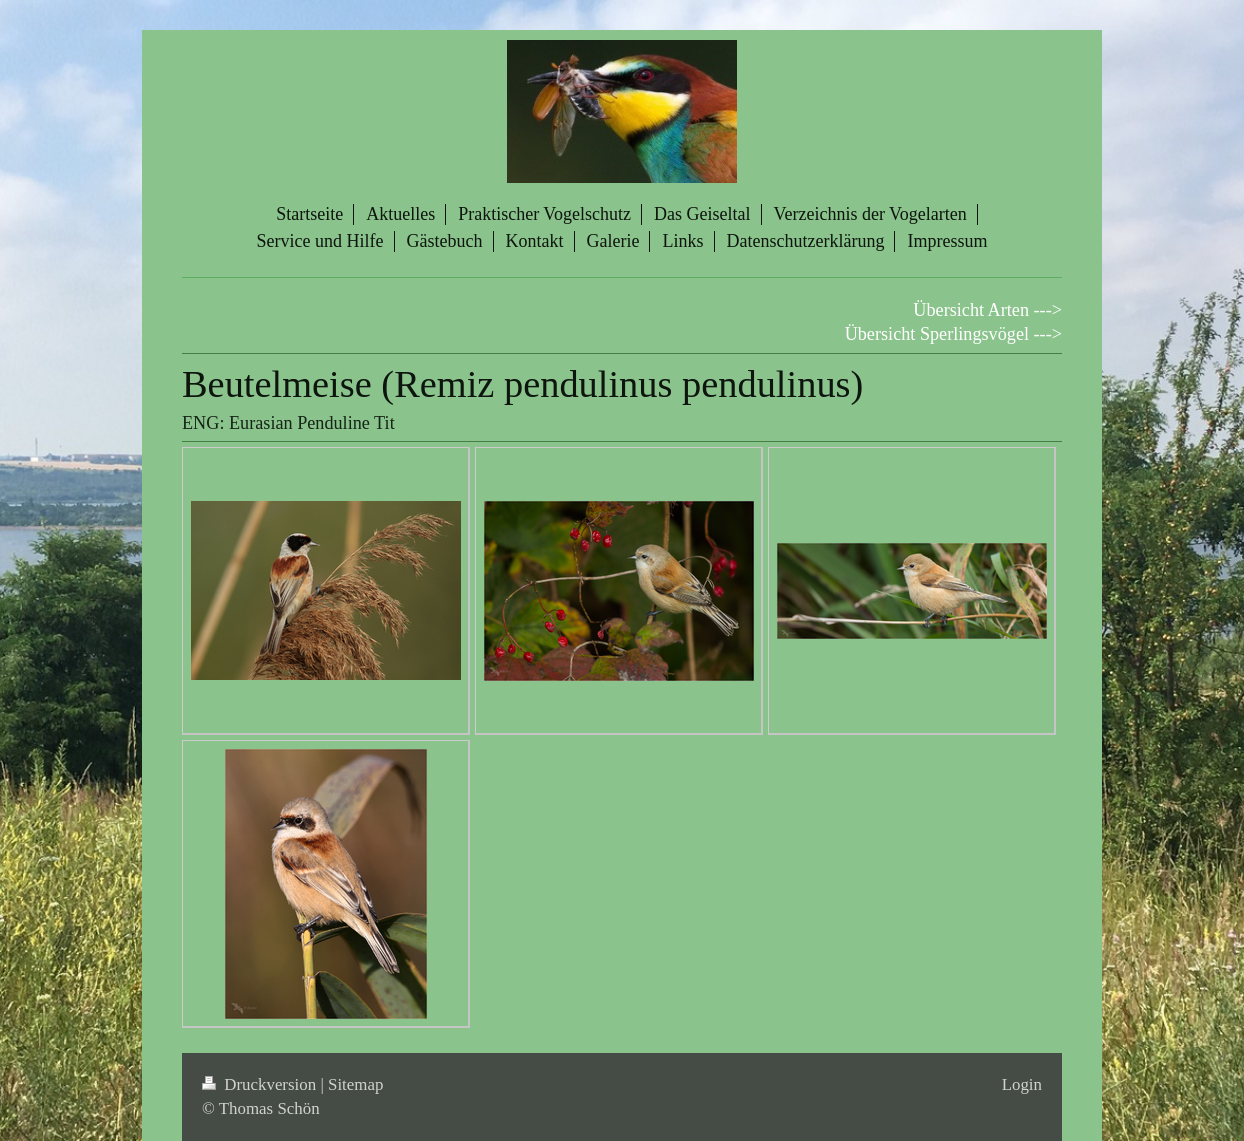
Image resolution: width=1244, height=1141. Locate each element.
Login (1022, 1084)
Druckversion (261, 1084)
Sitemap (355, 1084)
